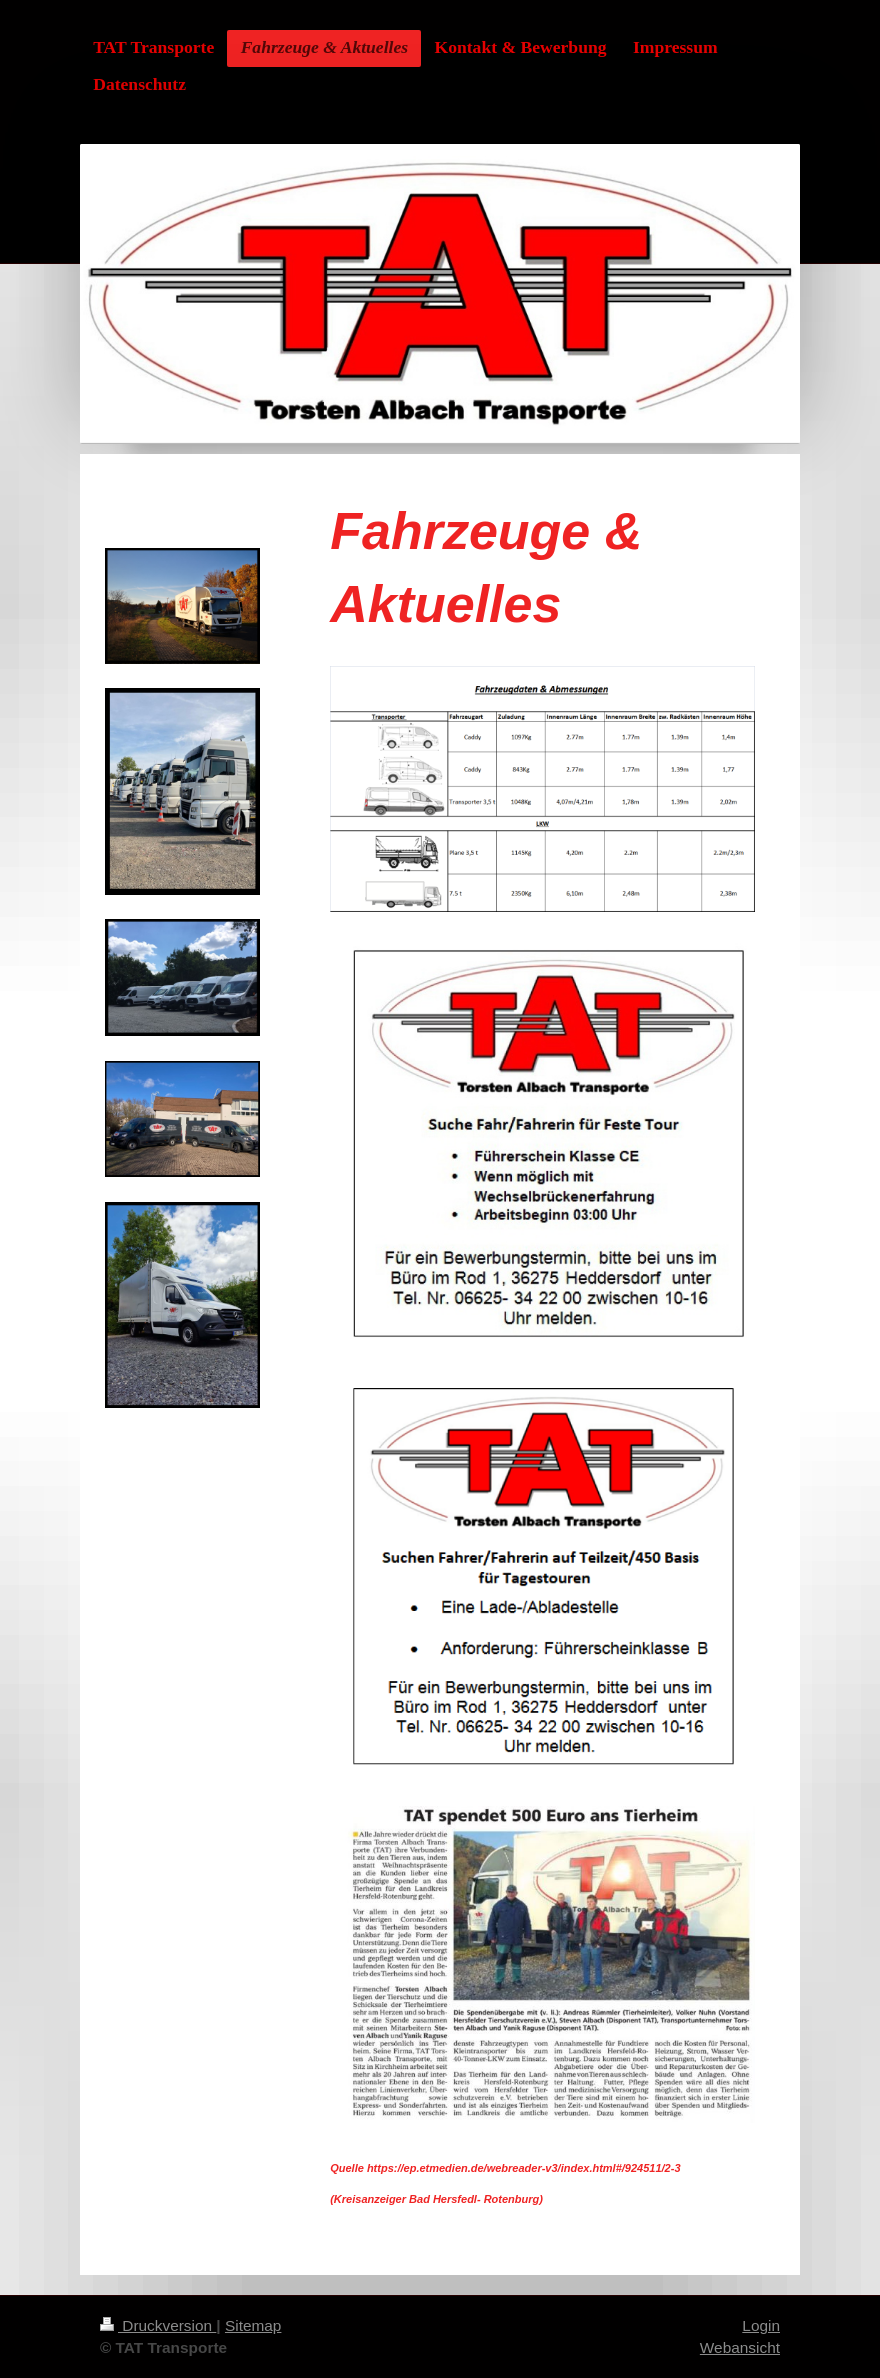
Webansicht (740, 2347)
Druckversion (158, 2325)
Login (761, 2325)
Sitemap (253, 2325)
